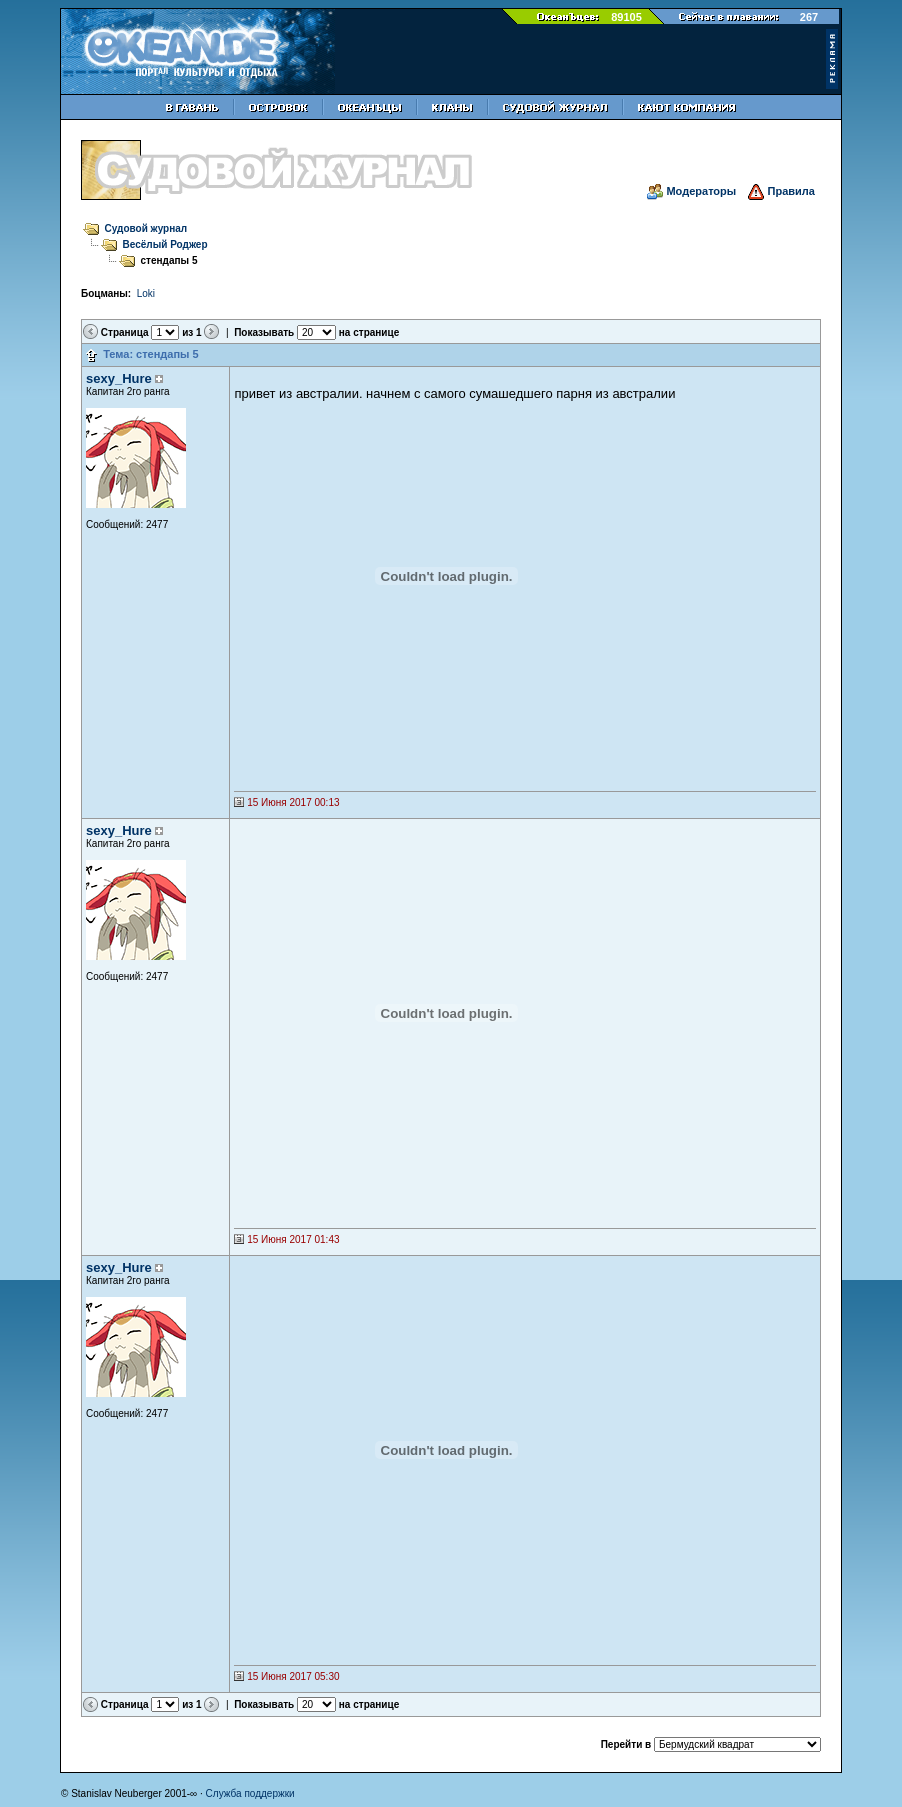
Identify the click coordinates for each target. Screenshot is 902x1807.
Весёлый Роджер (165, 244)
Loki (146, 293)
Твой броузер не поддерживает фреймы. (446, 576)
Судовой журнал (146, 228)
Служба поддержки (250, 1793)
